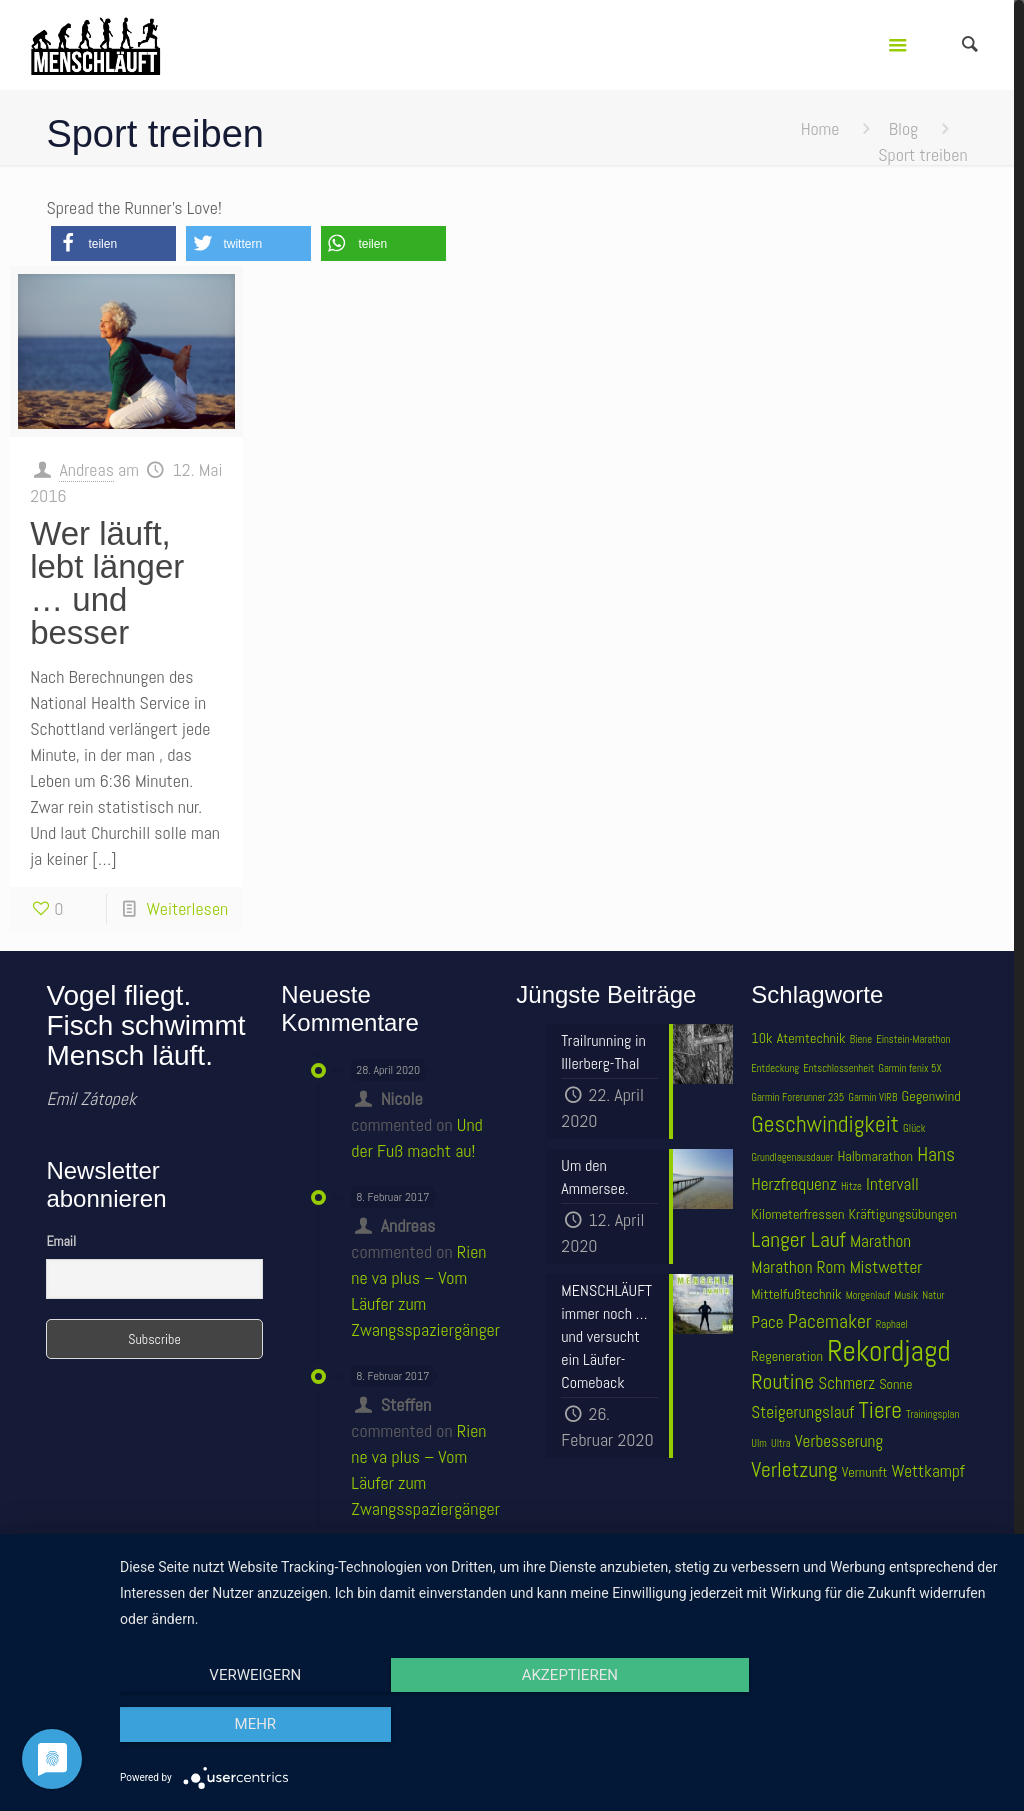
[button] (113, 243)
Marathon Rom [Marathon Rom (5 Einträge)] (798, 1267)
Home (820, 128)
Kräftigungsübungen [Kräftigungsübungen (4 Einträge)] (903, 1214)
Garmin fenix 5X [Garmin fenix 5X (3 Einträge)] (909, 1068)
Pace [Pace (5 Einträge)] (767, 1322)
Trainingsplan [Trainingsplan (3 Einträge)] (932, 1414)
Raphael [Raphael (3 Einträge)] (892, 1324)
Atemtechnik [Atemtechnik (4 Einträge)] (811, 1038)
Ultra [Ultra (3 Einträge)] (781, 1443)
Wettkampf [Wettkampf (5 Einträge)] (928, 1471)
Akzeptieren (562, 1725)
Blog (903, 128)
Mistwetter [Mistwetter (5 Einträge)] (886, 1267)
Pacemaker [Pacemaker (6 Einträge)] (830, 1321)
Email (61, 1241)
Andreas (86, 469)
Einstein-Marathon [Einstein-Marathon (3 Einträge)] (913, 1039)
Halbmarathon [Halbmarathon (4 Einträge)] (875, 1156)
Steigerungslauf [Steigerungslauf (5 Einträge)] (802, 1412)
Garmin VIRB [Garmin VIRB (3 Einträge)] (872, 1097)
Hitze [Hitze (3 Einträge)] (851, 1186)
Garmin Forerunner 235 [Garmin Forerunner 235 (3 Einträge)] (797, 1097)
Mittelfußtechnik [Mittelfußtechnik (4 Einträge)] (796, 1294)
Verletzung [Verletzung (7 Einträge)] (794, 1469)
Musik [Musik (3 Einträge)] (906, 1295)
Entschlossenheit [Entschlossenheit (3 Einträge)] (838, 1068)
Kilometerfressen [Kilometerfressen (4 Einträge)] (797, 1214)
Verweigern (253, 1725)
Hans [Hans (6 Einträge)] (936, 1154)
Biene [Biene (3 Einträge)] (861, 1039)
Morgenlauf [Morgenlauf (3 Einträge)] (868, 1295)
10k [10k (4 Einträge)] (761, 1038)
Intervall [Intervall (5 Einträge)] (892, 1184)
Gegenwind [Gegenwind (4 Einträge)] (931, 1096)
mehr (872, 1725)
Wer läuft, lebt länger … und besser (107, 583)
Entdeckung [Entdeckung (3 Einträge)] (775, 1068)
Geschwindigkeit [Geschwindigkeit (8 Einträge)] (825, 1124)
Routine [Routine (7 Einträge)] (782, 1381)
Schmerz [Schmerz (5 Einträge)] (846, 1383)
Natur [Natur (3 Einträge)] (933, 1295)
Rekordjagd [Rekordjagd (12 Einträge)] (888, 1351)
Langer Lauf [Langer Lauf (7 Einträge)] (798, 1239)
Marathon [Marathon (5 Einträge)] (880, 1241)
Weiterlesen (187, 908)
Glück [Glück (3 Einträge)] (914, 1128)
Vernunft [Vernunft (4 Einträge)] (865, 1472)
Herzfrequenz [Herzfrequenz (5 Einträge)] (794, 1184)
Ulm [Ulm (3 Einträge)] (759, 1443)
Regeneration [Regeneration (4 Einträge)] (787, 1356)
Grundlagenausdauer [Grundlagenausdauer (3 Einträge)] (792, 1157)
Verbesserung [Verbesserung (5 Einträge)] (839, 1441)
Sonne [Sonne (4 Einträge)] (895, 1384)
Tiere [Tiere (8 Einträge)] (879, 1410)
